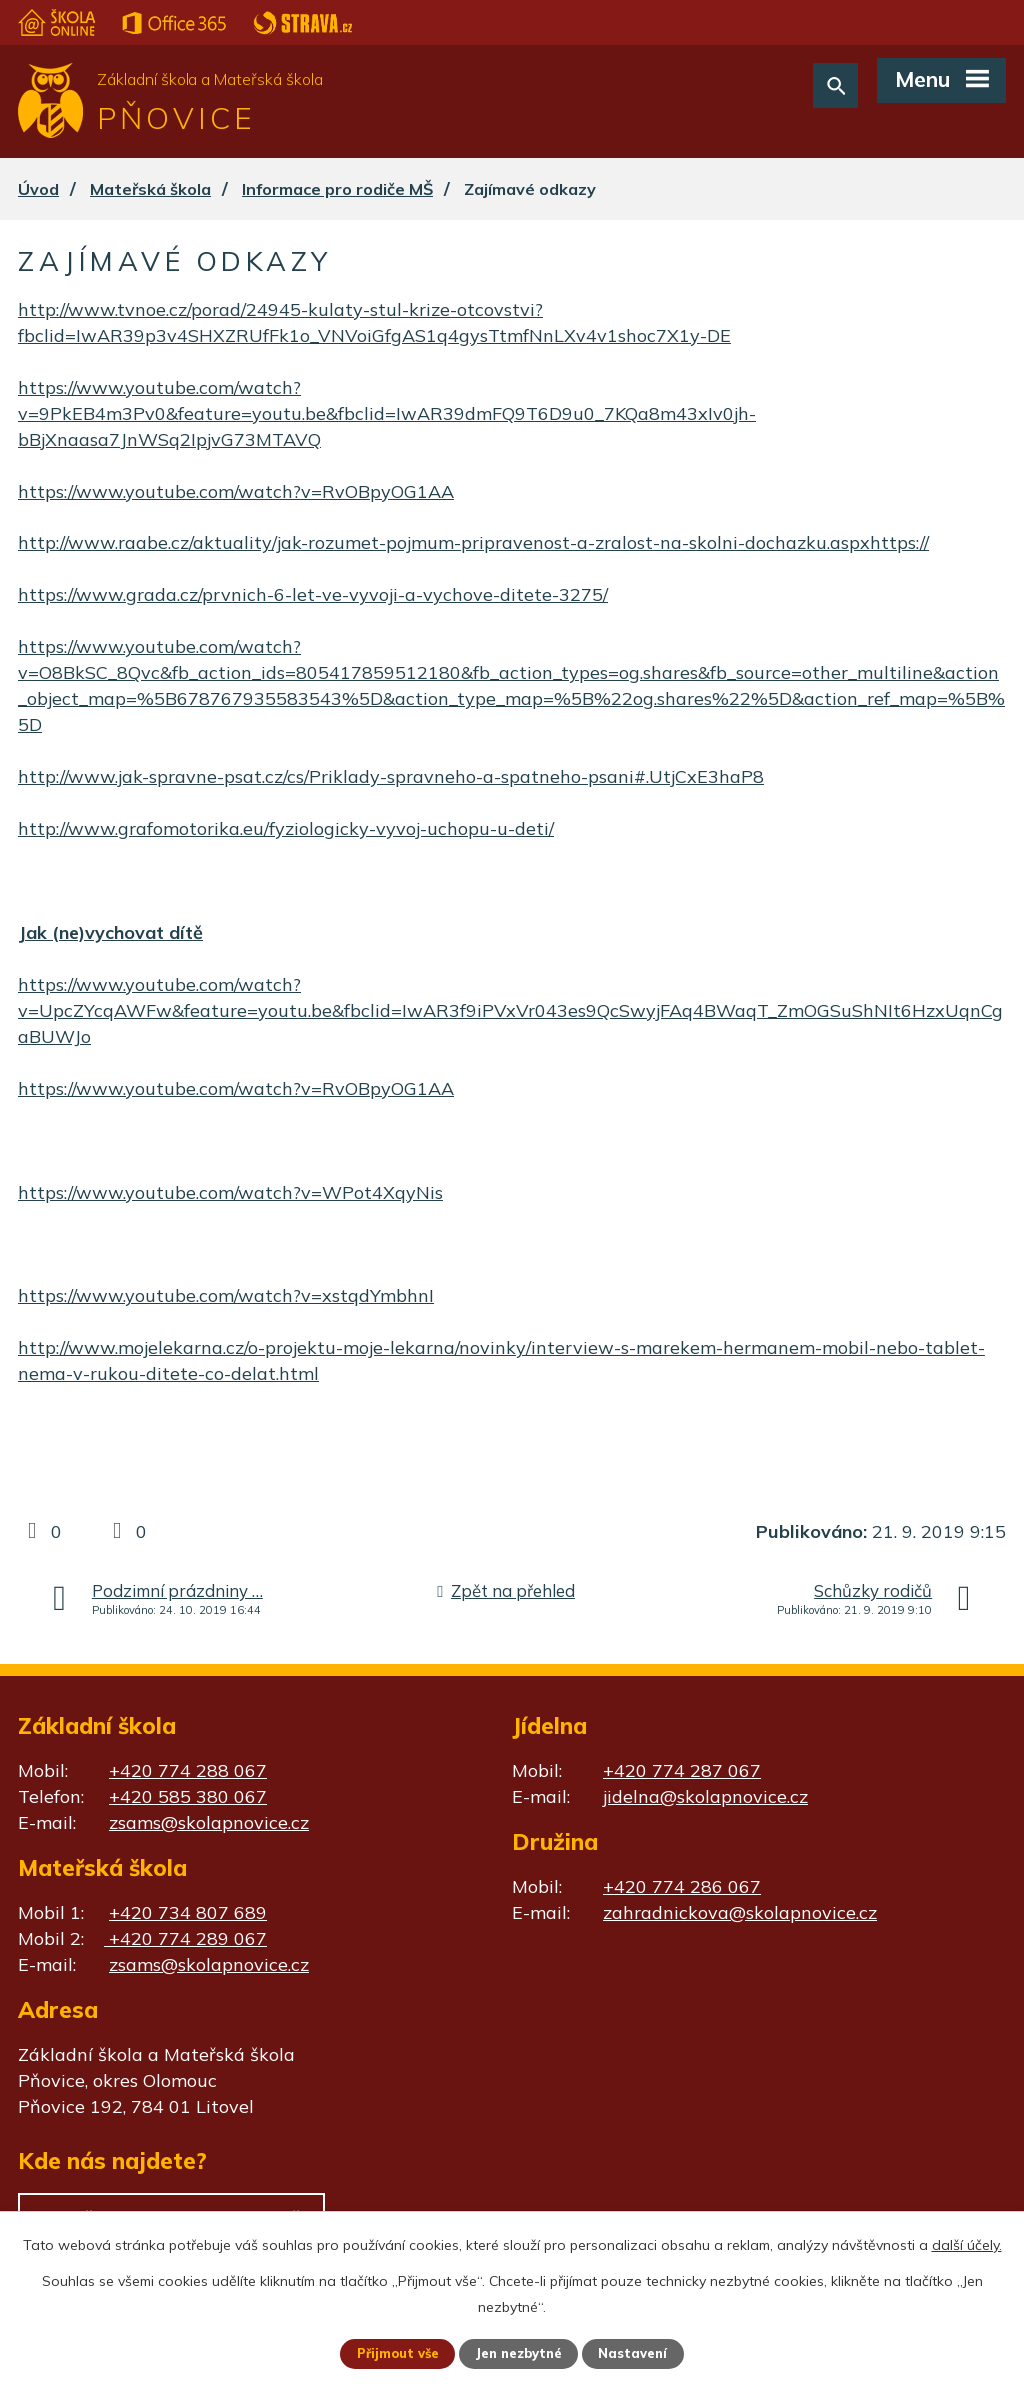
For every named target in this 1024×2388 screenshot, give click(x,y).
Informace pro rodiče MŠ (337, 189)
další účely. (967, 2243)
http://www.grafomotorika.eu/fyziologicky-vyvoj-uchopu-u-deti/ (286, 828)
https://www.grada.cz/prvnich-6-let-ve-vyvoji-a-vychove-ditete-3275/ (313, 594)
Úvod (38, 189)
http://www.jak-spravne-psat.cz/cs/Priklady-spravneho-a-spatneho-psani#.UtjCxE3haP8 (391, 776)
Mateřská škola (150, 189)
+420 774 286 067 (682, 1886)
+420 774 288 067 (188, 1770)
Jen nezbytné (521, 2353)
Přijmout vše (390, 2353)
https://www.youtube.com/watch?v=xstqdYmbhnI (226, 1295)
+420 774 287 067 (682, 1770)
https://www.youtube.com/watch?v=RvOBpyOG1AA (236, 491)
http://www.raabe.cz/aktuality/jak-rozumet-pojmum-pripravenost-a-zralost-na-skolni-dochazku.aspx (444, 542)
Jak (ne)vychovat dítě (110, 932)
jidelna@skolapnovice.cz (705, 1796)
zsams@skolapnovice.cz (209, 1822)
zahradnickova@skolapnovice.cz (740, 1912)
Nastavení (642, 2353)
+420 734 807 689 (188, 1912)
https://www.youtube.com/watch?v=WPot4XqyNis (230, 1192)
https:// (899, 542)
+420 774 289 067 (185, 1938)
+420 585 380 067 (188, 1796)
